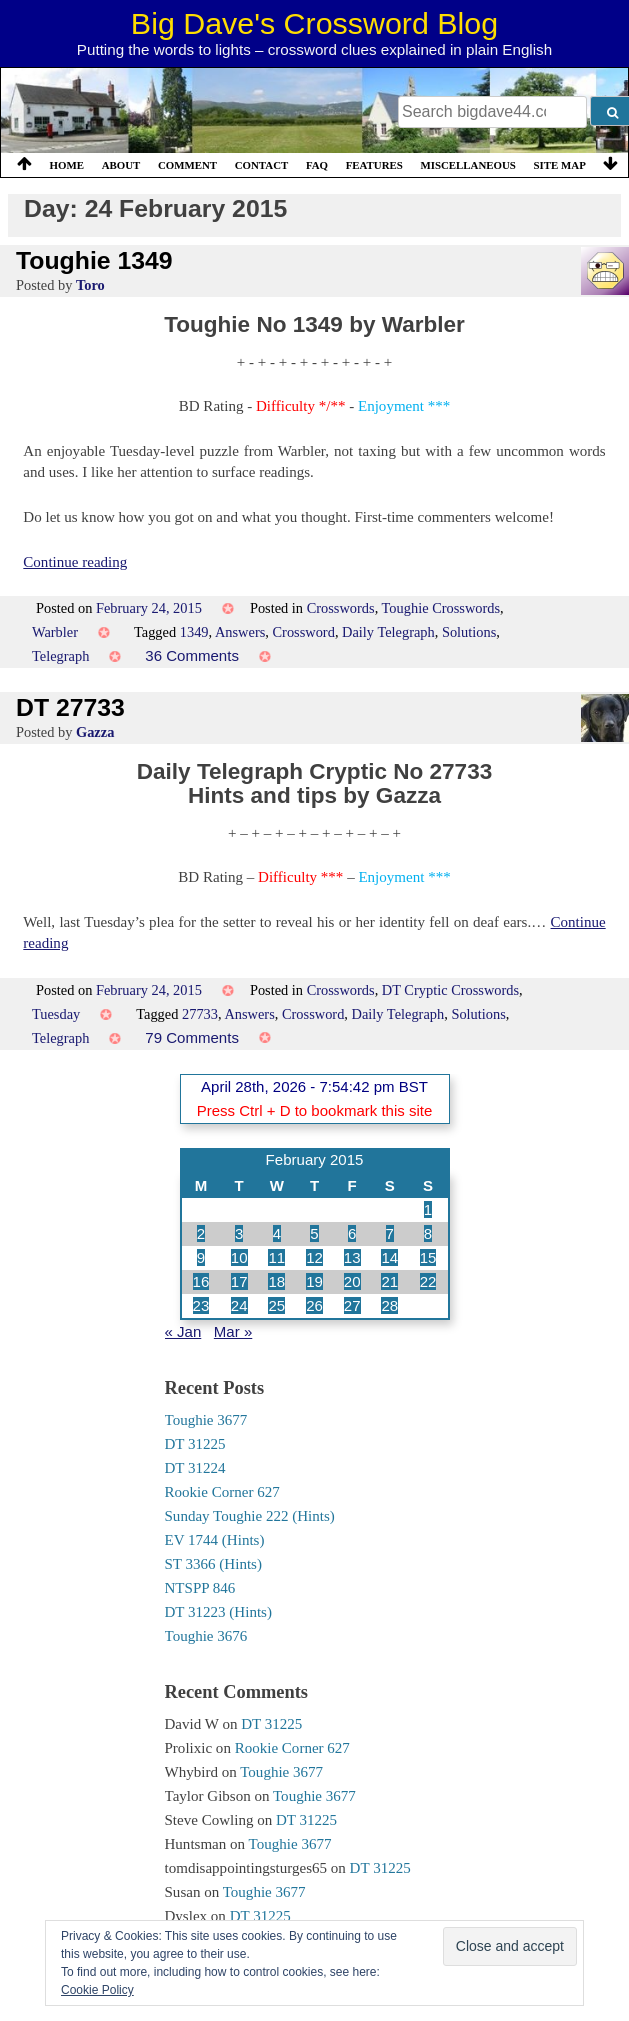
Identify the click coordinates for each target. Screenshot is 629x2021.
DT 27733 (70, 707)
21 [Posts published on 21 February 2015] (389, 1281)
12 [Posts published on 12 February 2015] (314, 1257)
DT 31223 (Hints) (218, 1612)
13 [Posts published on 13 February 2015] (352, 1257)
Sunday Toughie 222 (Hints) (250, 1516)
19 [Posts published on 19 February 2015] (314, 1281)
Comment (187, 165)
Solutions (469, 632)
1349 (194, 632)
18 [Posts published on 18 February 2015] (276, 1281)
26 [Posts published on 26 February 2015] (314, 1305)
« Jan (183, 1331)
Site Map (560, 165)
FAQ (317, 165)
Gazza (95, 732)
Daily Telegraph (388, 632)
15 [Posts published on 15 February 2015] (428, 1257)
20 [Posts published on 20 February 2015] (352, 1281)
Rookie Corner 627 (222, 1492)
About (121, 165)
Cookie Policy (97, 1990)
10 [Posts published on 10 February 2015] (239, 1257)
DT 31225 (195, 1444)
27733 (200, 1014)
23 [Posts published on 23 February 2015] (201, 1305)
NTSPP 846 (200, 1588)
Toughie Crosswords (441, 608)
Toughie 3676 (206, 1636)
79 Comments (192, 1037)
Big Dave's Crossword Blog (314, 23)
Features (374, 165)
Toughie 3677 (206, 1420)
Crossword (304, 632)
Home (67, 165)
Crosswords (341, 608)
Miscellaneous (467, 165)
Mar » (233, 1331)
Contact (262, 165)
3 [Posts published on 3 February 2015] (239, 1233)
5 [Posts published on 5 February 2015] (314, 1233)
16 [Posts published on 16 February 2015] (201, 1281)
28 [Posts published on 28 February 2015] (389, 1305)
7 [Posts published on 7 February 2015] (390, 1233)
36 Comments (192, 655)
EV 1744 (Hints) (215, 1540)
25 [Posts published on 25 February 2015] (276, 1305)
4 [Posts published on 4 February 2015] (277, 1233)
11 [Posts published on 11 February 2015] (276, 1257)
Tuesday (56, 1014)
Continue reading (75, 562)
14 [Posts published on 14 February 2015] (389, 1257)
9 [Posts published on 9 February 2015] (201, 1257)
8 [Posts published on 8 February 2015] (428, 1233)
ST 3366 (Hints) (213, 1564)
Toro (90, 285)
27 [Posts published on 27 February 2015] (352, 1305)
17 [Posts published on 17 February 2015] (239, 1281)
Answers (240, 632)
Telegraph (60, 656)
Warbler (55, 632)
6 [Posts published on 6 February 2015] (352, 1233)
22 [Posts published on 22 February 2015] (428, 1281)
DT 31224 (195, 1468)
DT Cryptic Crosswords (450, 990)
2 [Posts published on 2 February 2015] (201, 1233)
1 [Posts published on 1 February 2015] (428, 1209)
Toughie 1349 (94, 260)
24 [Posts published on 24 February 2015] (239, 1305)
